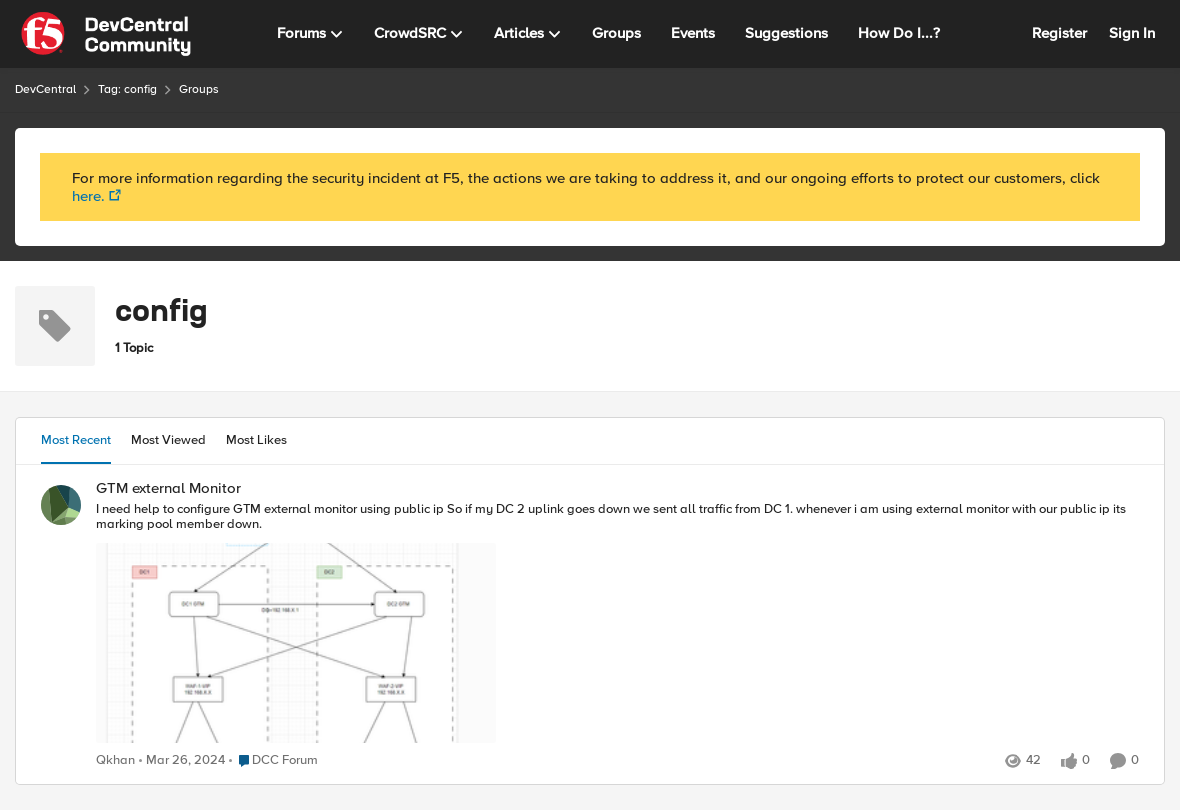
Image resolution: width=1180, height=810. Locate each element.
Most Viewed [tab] (168, 440)
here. (88, 196)
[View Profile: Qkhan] (61, 505)
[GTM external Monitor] (617, 624)
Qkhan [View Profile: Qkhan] (115, 760)
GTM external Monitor (168, 488)
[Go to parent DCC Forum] (273, 761)
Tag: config (127, 89)
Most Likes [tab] (256, 440)
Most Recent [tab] (76, 440)
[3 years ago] (182, 761)
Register (1059, 33)
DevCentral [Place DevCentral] (45, 89)
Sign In (1132, 33)
